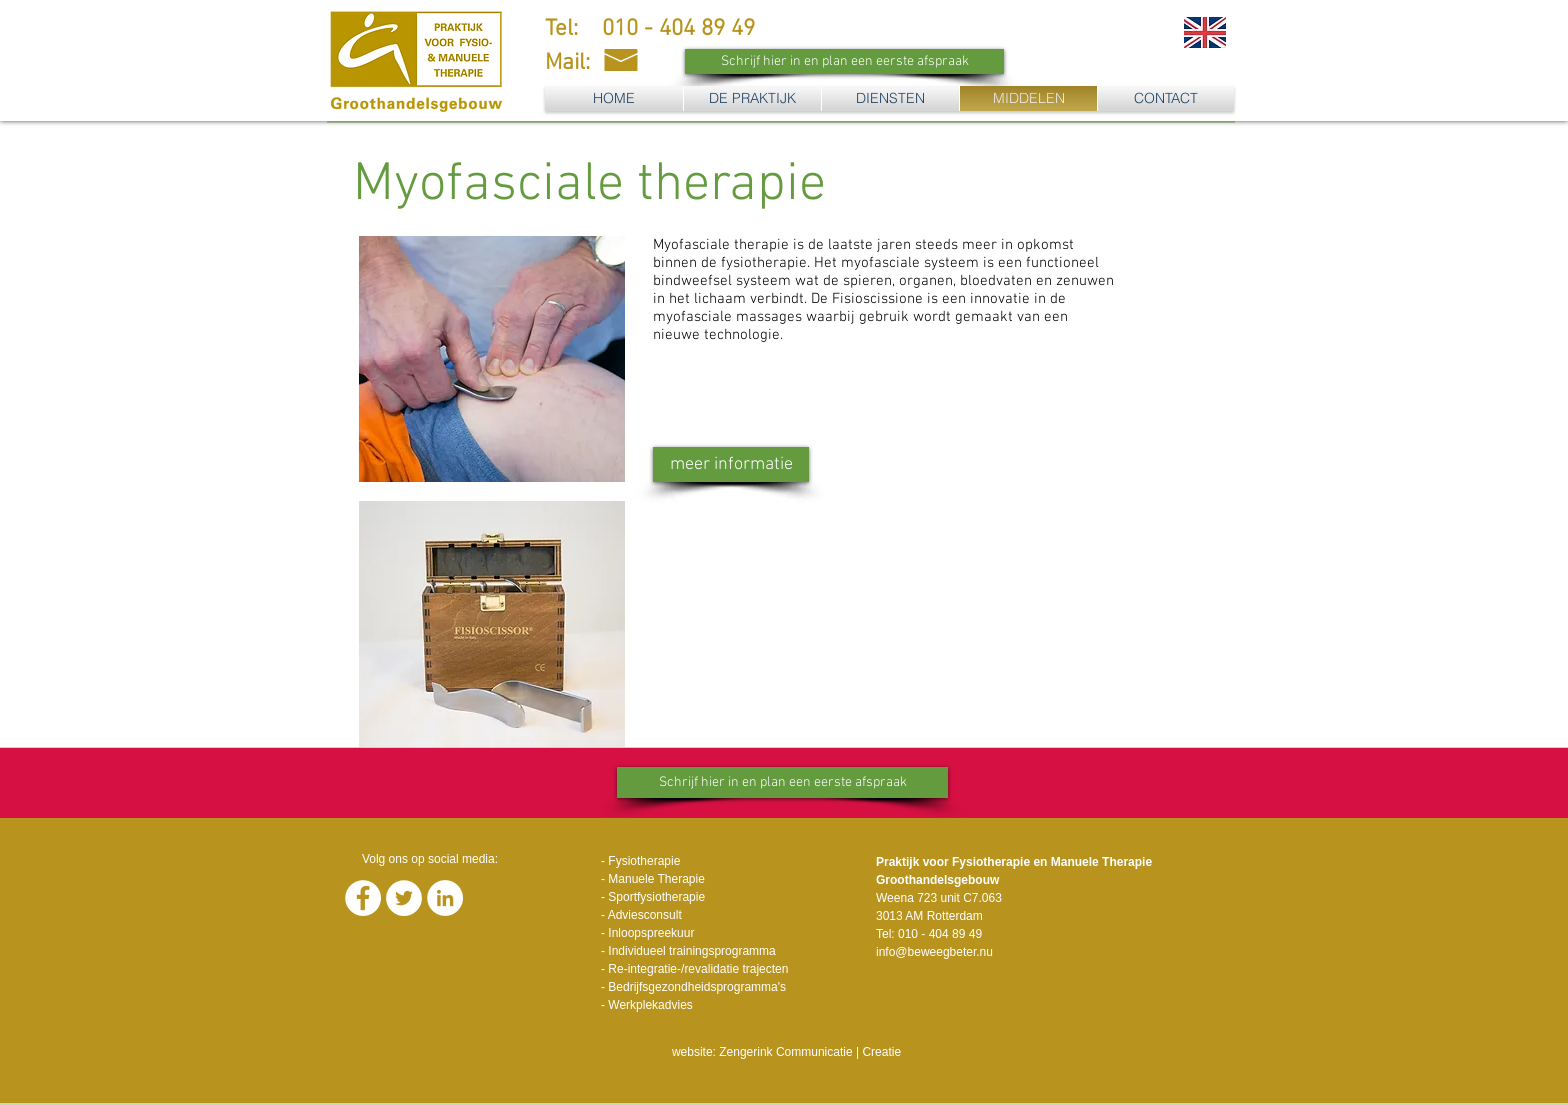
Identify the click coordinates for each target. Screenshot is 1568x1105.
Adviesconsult (645, 915)
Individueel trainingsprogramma (691, 951)
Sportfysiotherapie (656, 897)
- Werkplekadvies (647, 1005)
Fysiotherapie (644, 861)
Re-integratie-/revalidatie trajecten (698, 969)
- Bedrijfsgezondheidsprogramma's (693, 987)
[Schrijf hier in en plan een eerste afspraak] (844, 61)
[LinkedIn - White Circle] (445, 898)
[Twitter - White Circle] (404, 898)
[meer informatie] (731, 464)
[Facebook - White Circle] (363, 898)
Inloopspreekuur (651, 933)
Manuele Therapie (656, 879)
